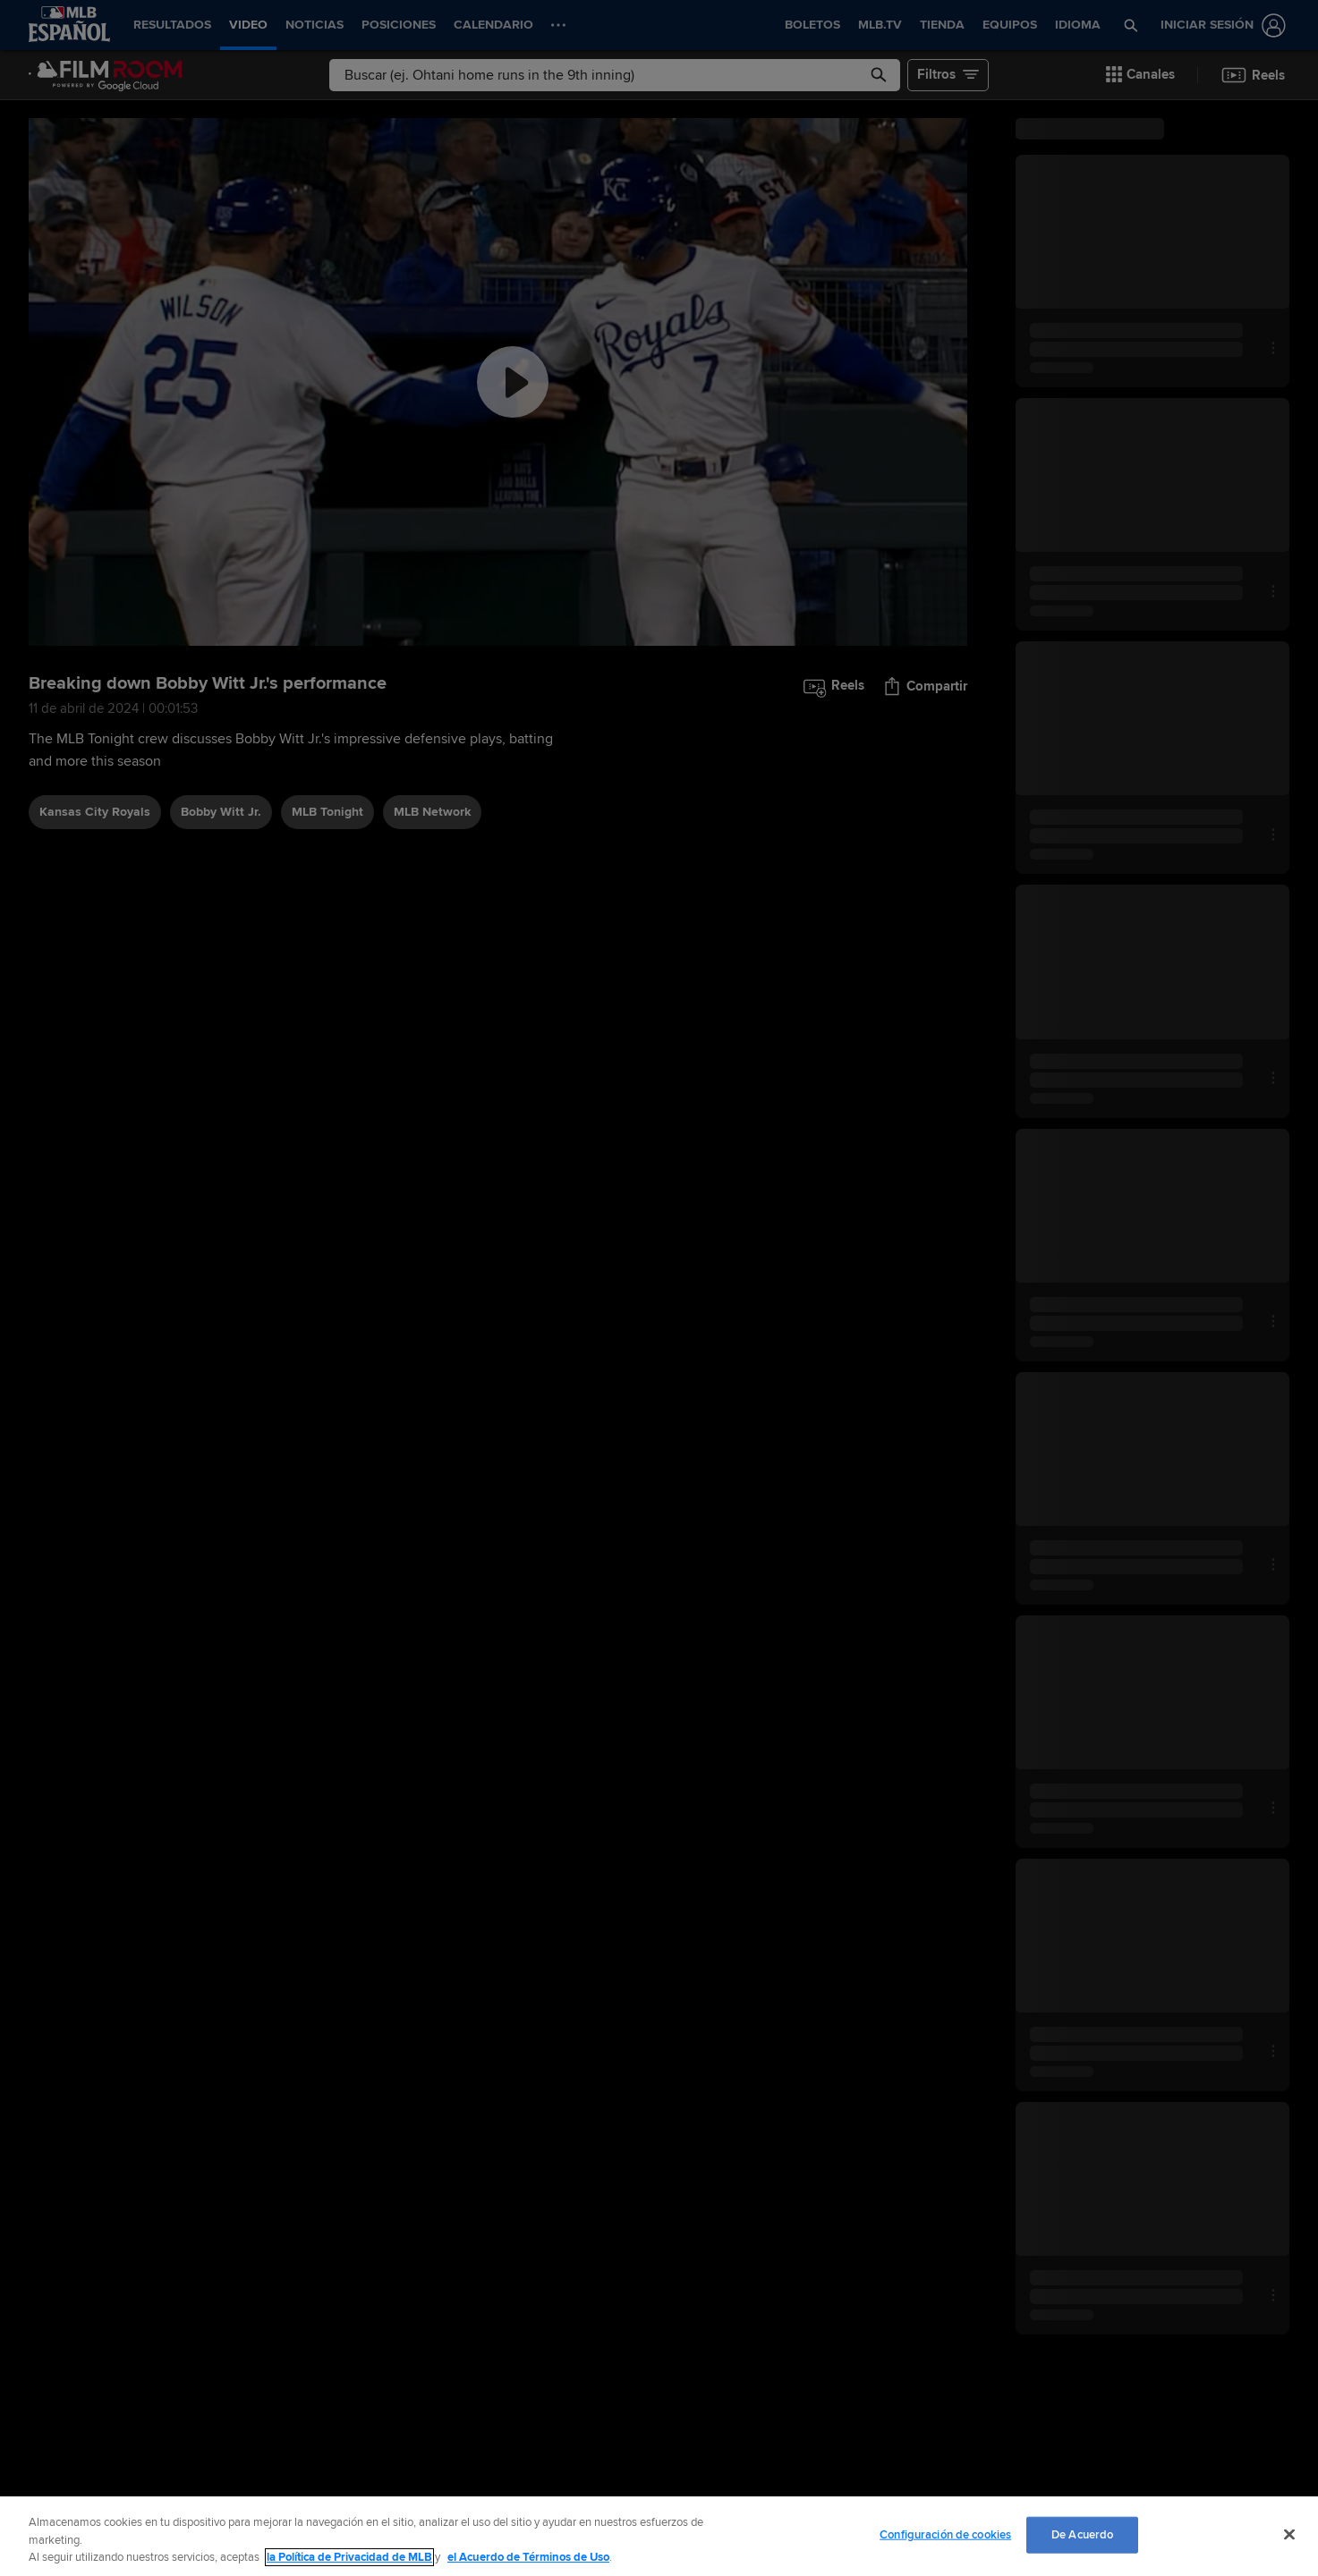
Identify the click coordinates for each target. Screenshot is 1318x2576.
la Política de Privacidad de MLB (349, 2557)
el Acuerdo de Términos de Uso (528, 2557)
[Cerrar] (1289, 2534)
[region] (659, 2536)
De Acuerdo (1082, 2534)
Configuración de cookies (945, 2534)
